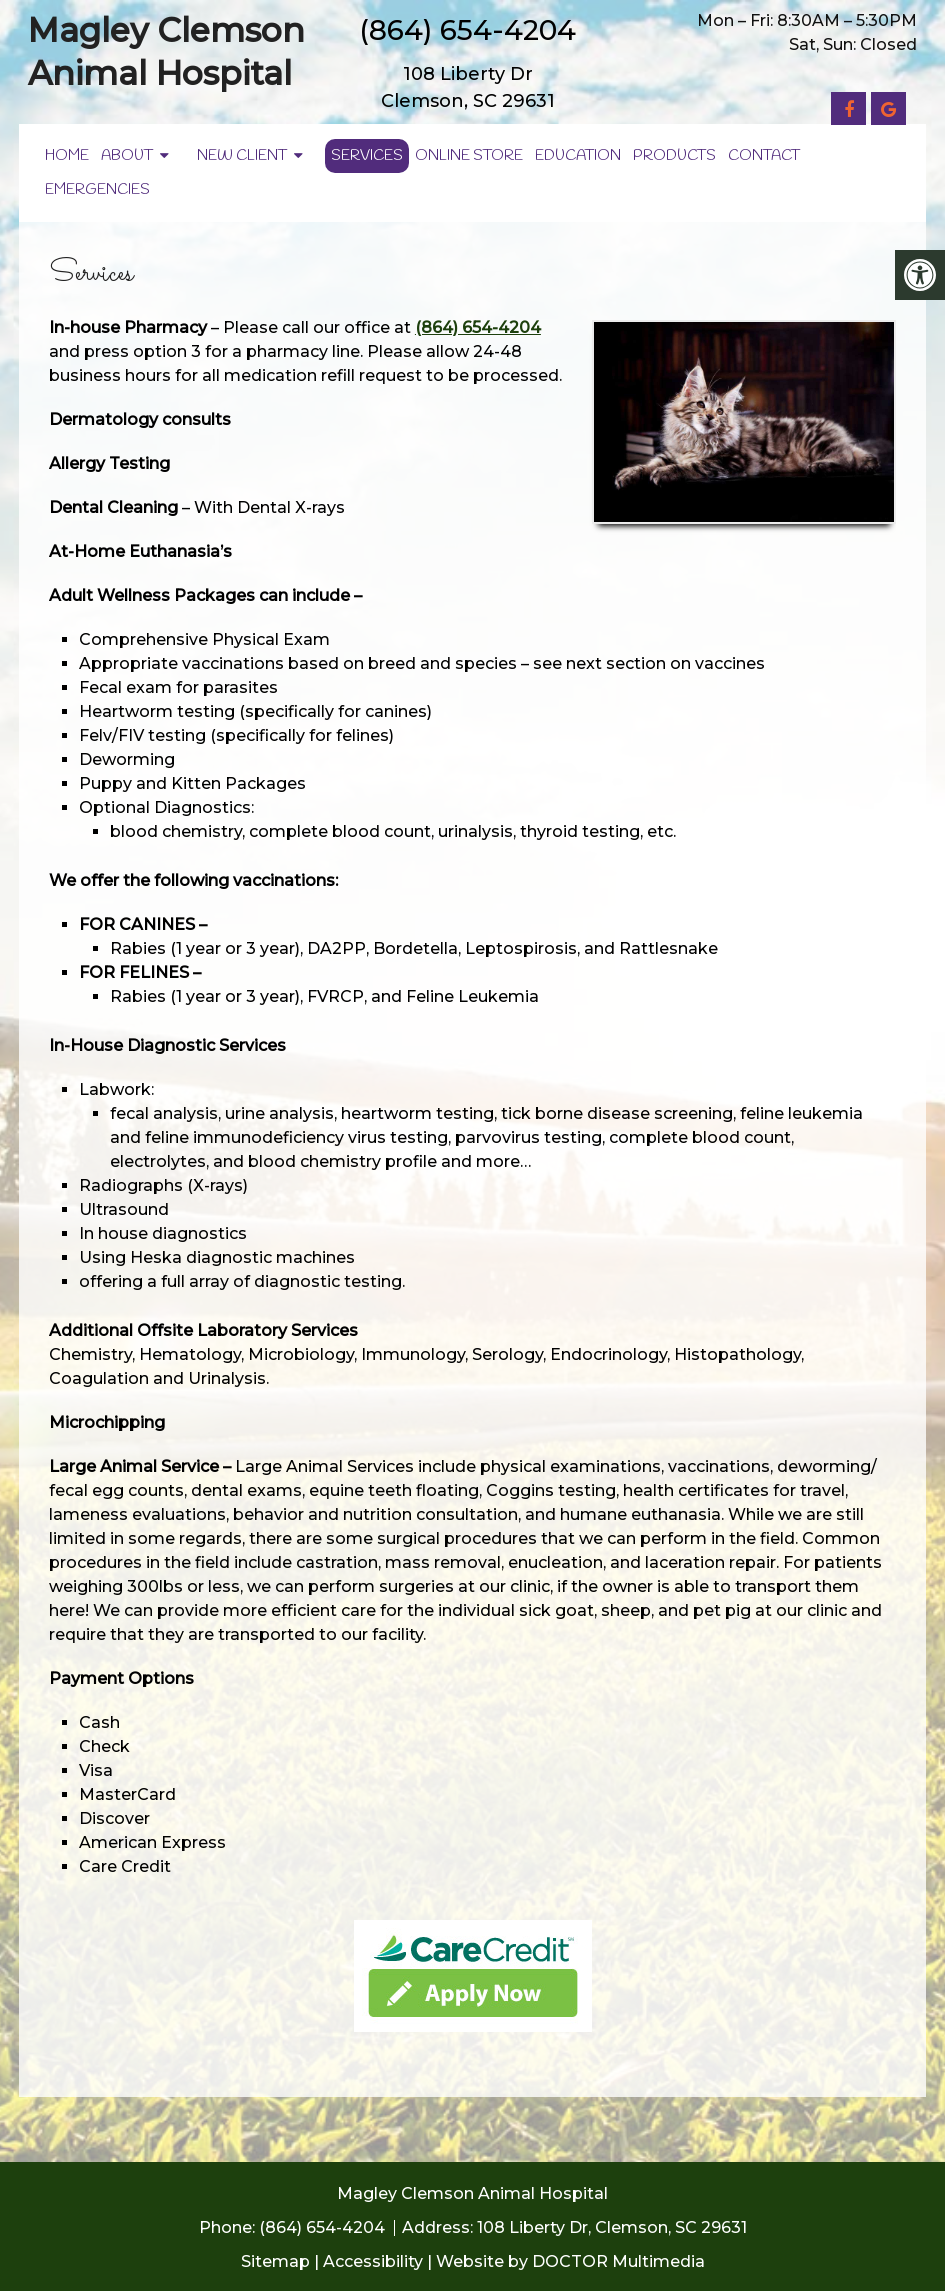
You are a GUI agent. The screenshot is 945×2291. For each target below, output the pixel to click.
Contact (764, 156)
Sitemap (275, 2261)
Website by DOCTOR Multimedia (570, 2261)
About (127, 156)
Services (367, 156)
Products (674, 156)
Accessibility (373, 2261)
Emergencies (97, 190)
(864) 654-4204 (467, 30)
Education (578, 156)
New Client (242, 156)
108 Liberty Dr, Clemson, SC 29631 (612, 2227)
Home (67, 156)
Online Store (469, 156)
